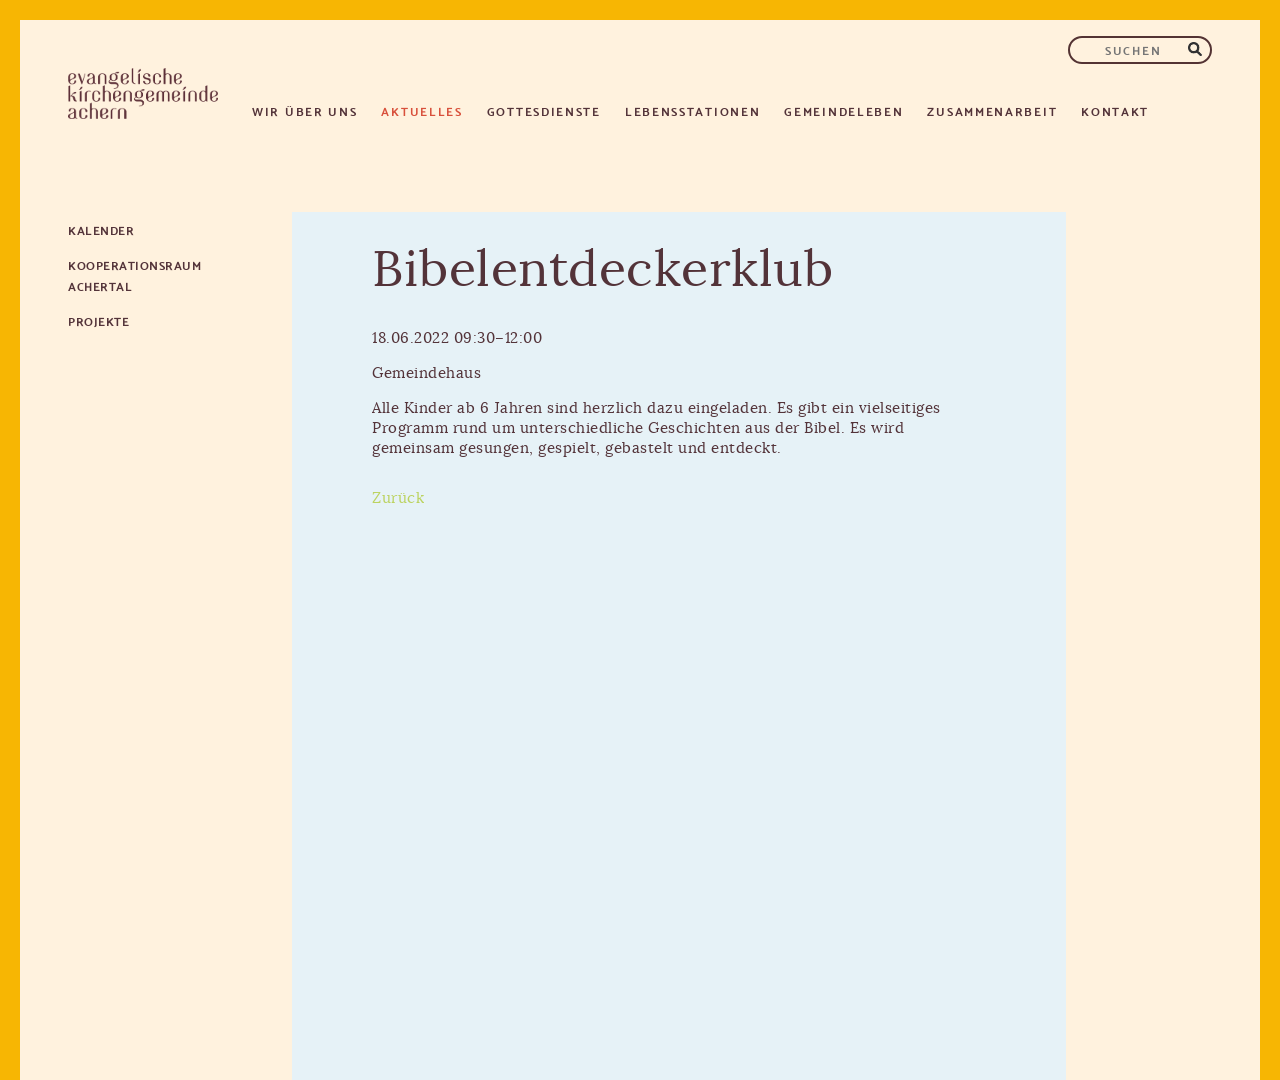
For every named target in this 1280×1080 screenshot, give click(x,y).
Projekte (98, 320)
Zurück (398, 498)
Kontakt (1115, 110)
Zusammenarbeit (992, 110)
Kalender (101, 229)
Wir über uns (304, 110)
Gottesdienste (544, 110)
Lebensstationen (693, 110)
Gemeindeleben (843, 110)
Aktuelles (421, 110)
